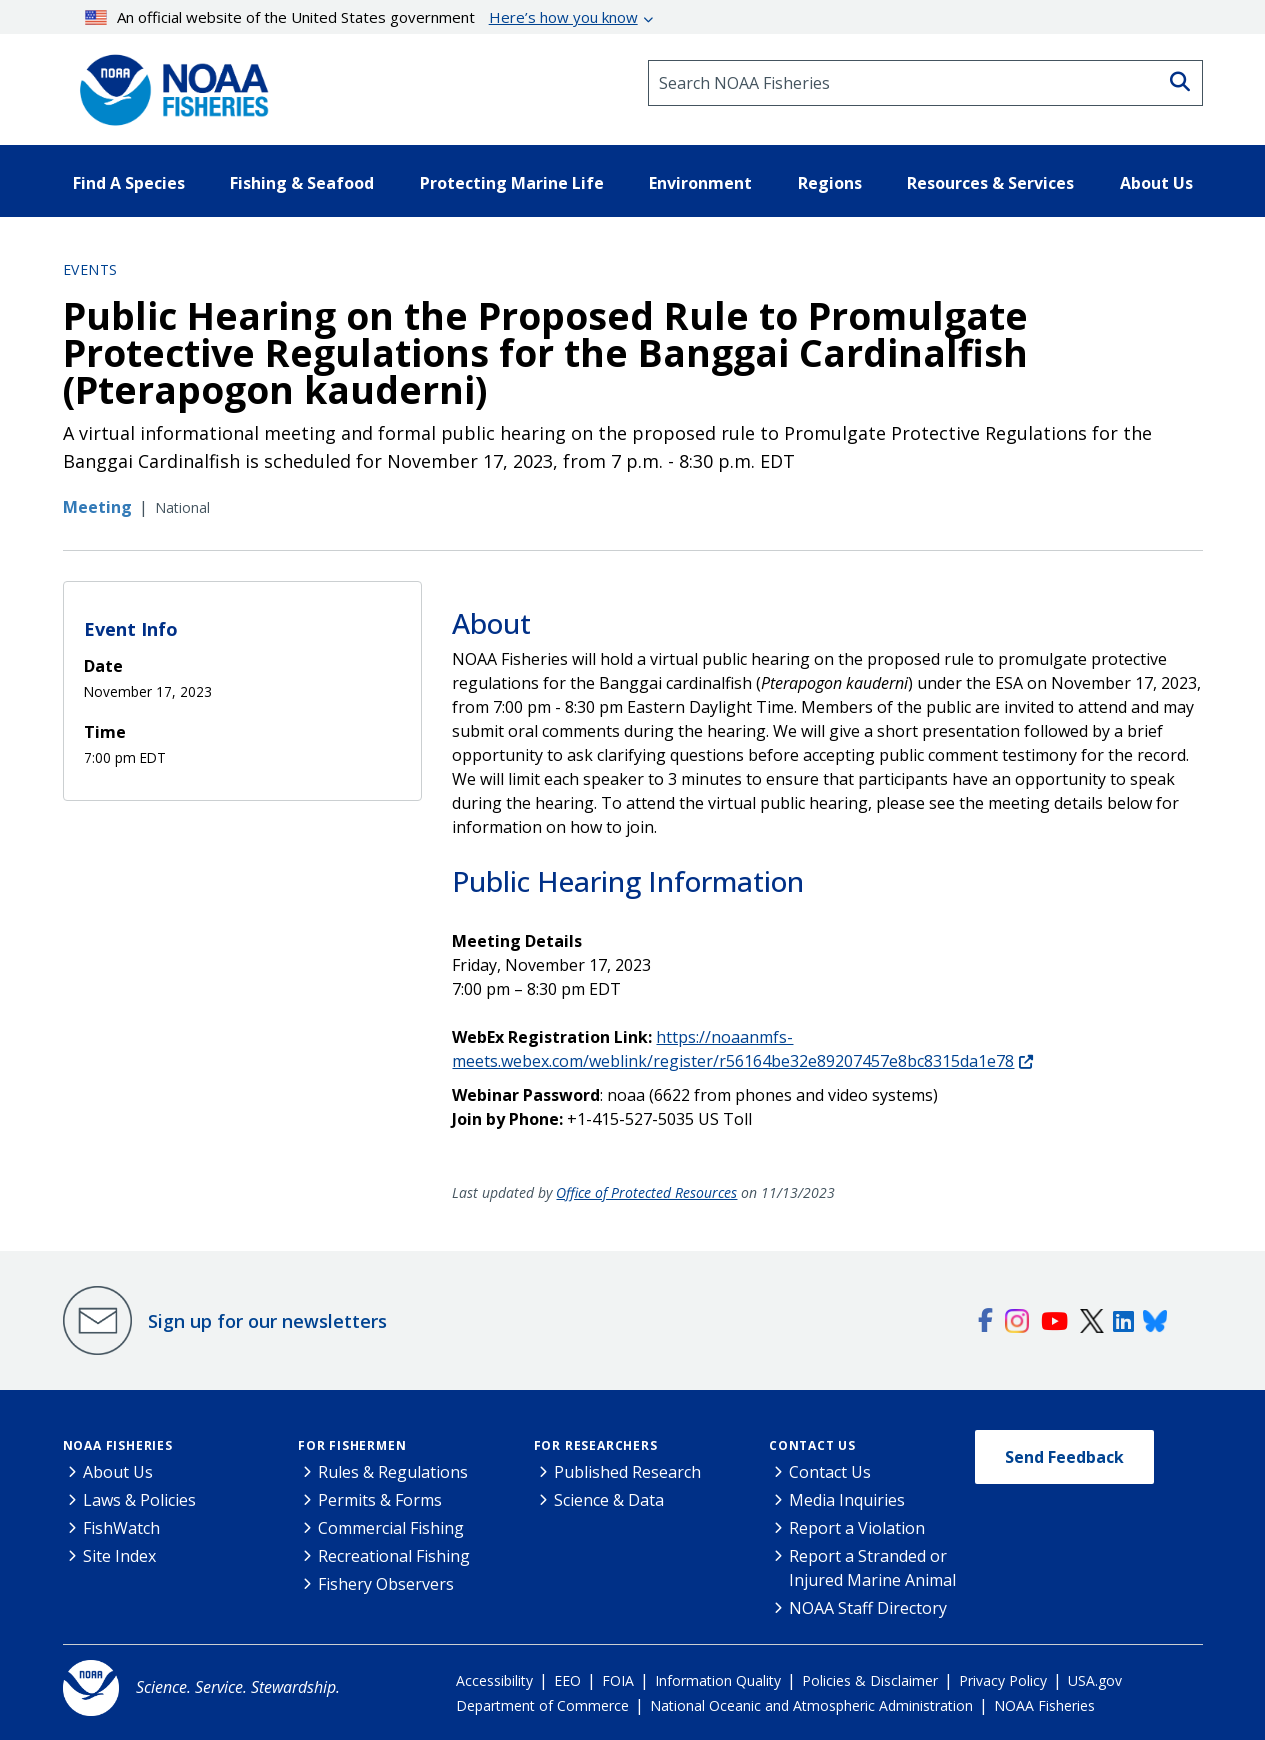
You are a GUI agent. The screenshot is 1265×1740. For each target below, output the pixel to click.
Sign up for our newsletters (267, 1321)
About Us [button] (1156, 183)
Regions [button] (830, 183)
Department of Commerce (542, 1705)
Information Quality (718, 1680)
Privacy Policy (1003, 1680)
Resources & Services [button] (990, 183)
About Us (118, 1472)
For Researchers (596, 1445)
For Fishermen (352, 1445)
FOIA (618, 1680)
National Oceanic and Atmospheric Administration (811, 1705)
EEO (567, 1680)
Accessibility (494, 1680)
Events (90, 269)
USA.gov (1095, 1680)
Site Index (119, 1556)
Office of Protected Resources (646, 1192)
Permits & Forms (380, 1500)
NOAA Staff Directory (868, 1608)
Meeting (97, 507)
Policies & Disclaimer (870, 1680)
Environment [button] (700, 183)
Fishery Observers (386, 1584)
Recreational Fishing (394, 1556)
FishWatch (121, 1528)
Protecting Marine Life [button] (512, 183)
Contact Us (812, 1445)
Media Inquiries (847, 1500)
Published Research (627, 1472)
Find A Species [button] (129, 183)
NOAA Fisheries (118, 1445)
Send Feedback (1064, 1457)
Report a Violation (857, 1528)
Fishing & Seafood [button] (302, 183)
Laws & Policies (139, 1500)
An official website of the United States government (361, 17)
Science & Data (609, 1500)
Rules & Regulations (393, 1472)
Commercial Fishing (391, 1528)
